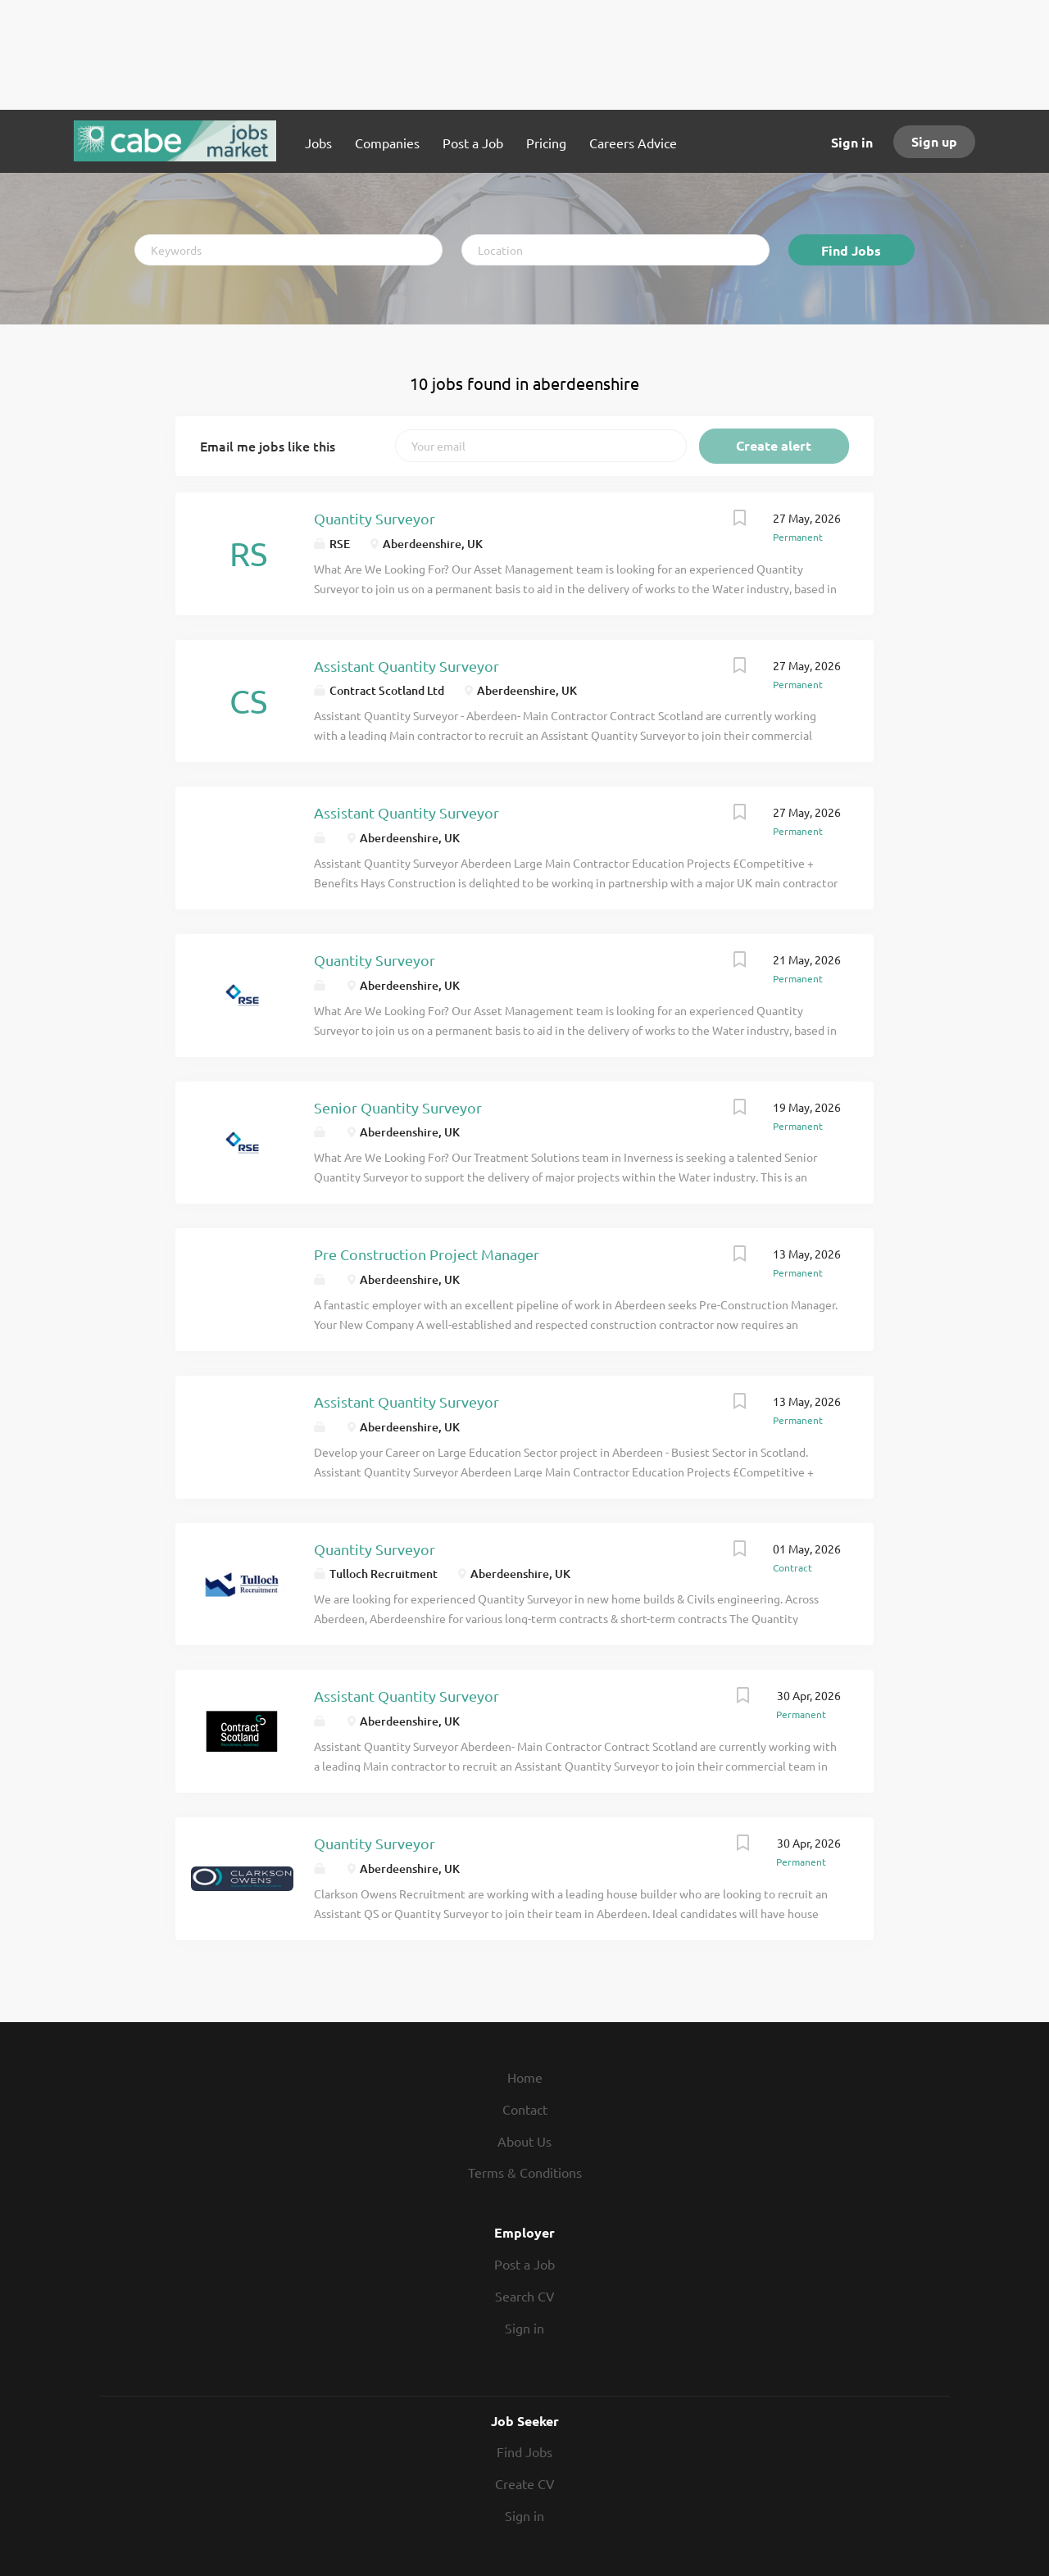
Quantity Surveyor (374, 518)
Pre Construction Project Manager (426, 1254)
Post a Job (524, 2264)
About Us (524, 2141)
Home (525, 2077)
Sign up (934, 141)
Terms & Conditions (525, 2172)
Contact (524, 2109)
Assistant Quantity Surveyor (406, 665)
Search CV (525, 2296)
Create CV (525, 2483)
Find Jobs (851, 250)
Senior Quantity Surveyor (398, 1107)
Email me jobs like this (267, 446)
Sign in (852, 142)
